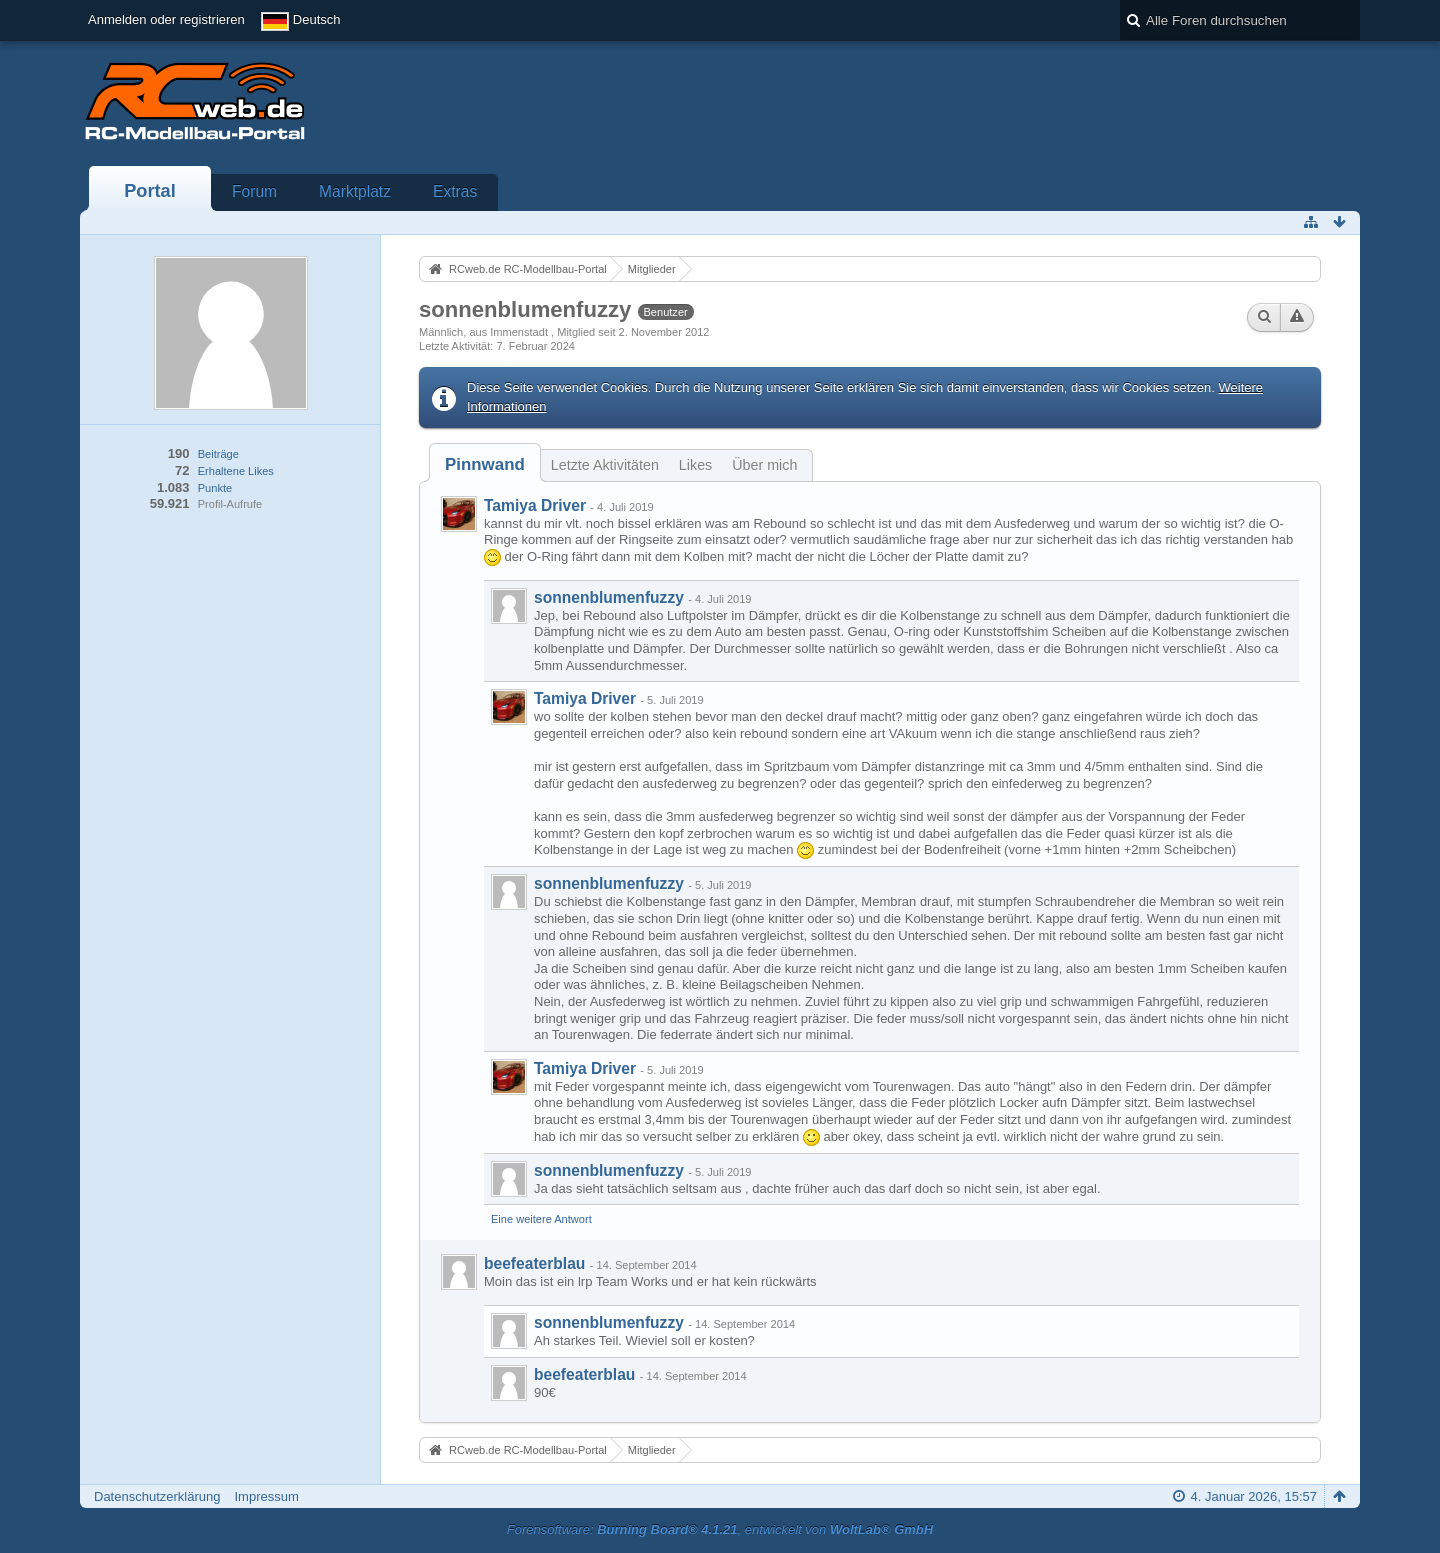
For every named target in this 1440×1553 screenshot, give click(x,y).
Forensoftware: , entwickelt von (720, 1529)
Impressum (266, 1496)
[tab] (485, 464)
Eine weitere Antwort (541, 1219)
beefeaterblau (534, 1263)
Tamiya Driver (535, 505)
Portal (150, 191)
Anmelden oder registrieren (166, 19)
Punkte (215, 488)
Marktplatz (355, 191)
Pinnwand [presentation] (485, 464)
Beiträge (218, 454)
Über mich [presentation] (764, 465)
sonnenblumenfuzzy (609, 597)
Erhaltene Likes (236, 471)
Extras (455, 191)
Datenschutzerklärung (157, 1496)
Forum (254, 191)
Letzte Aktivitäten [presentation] (605, 465)
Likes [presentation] (695, 465)
